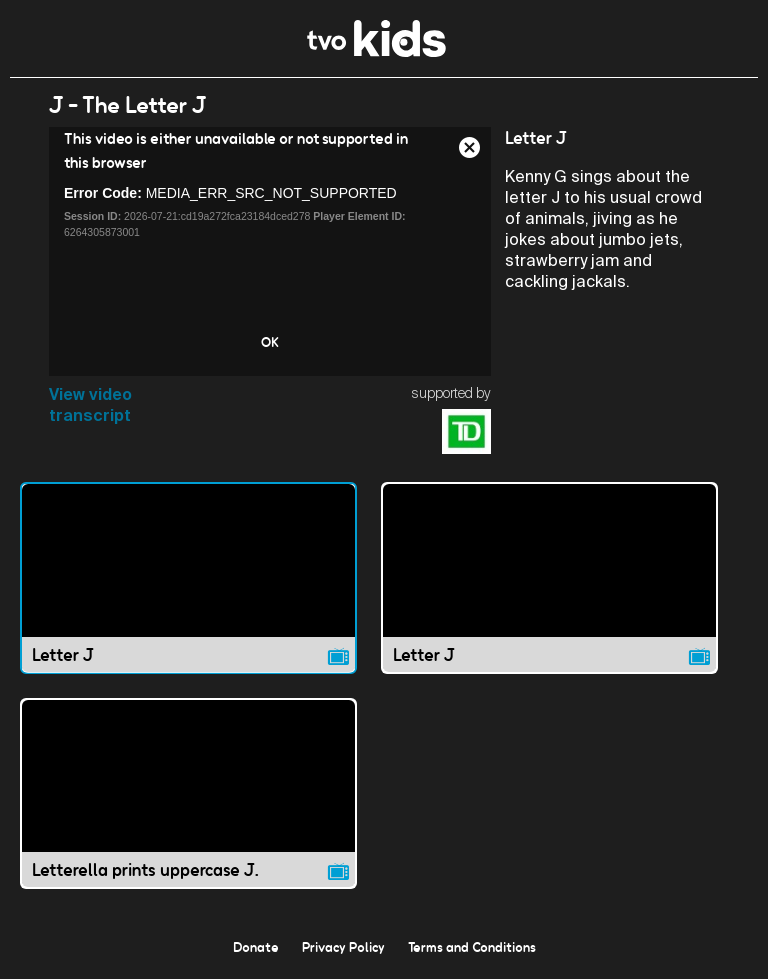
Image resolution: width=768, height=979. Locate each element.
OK (270, 342)
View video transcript (90, 405)
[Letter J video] (188, 577)
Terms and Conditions (472, 947)
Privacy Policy (343, 947)
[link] (376, 51)
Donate (256, 947)
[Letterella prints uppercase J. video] (188, 793)
